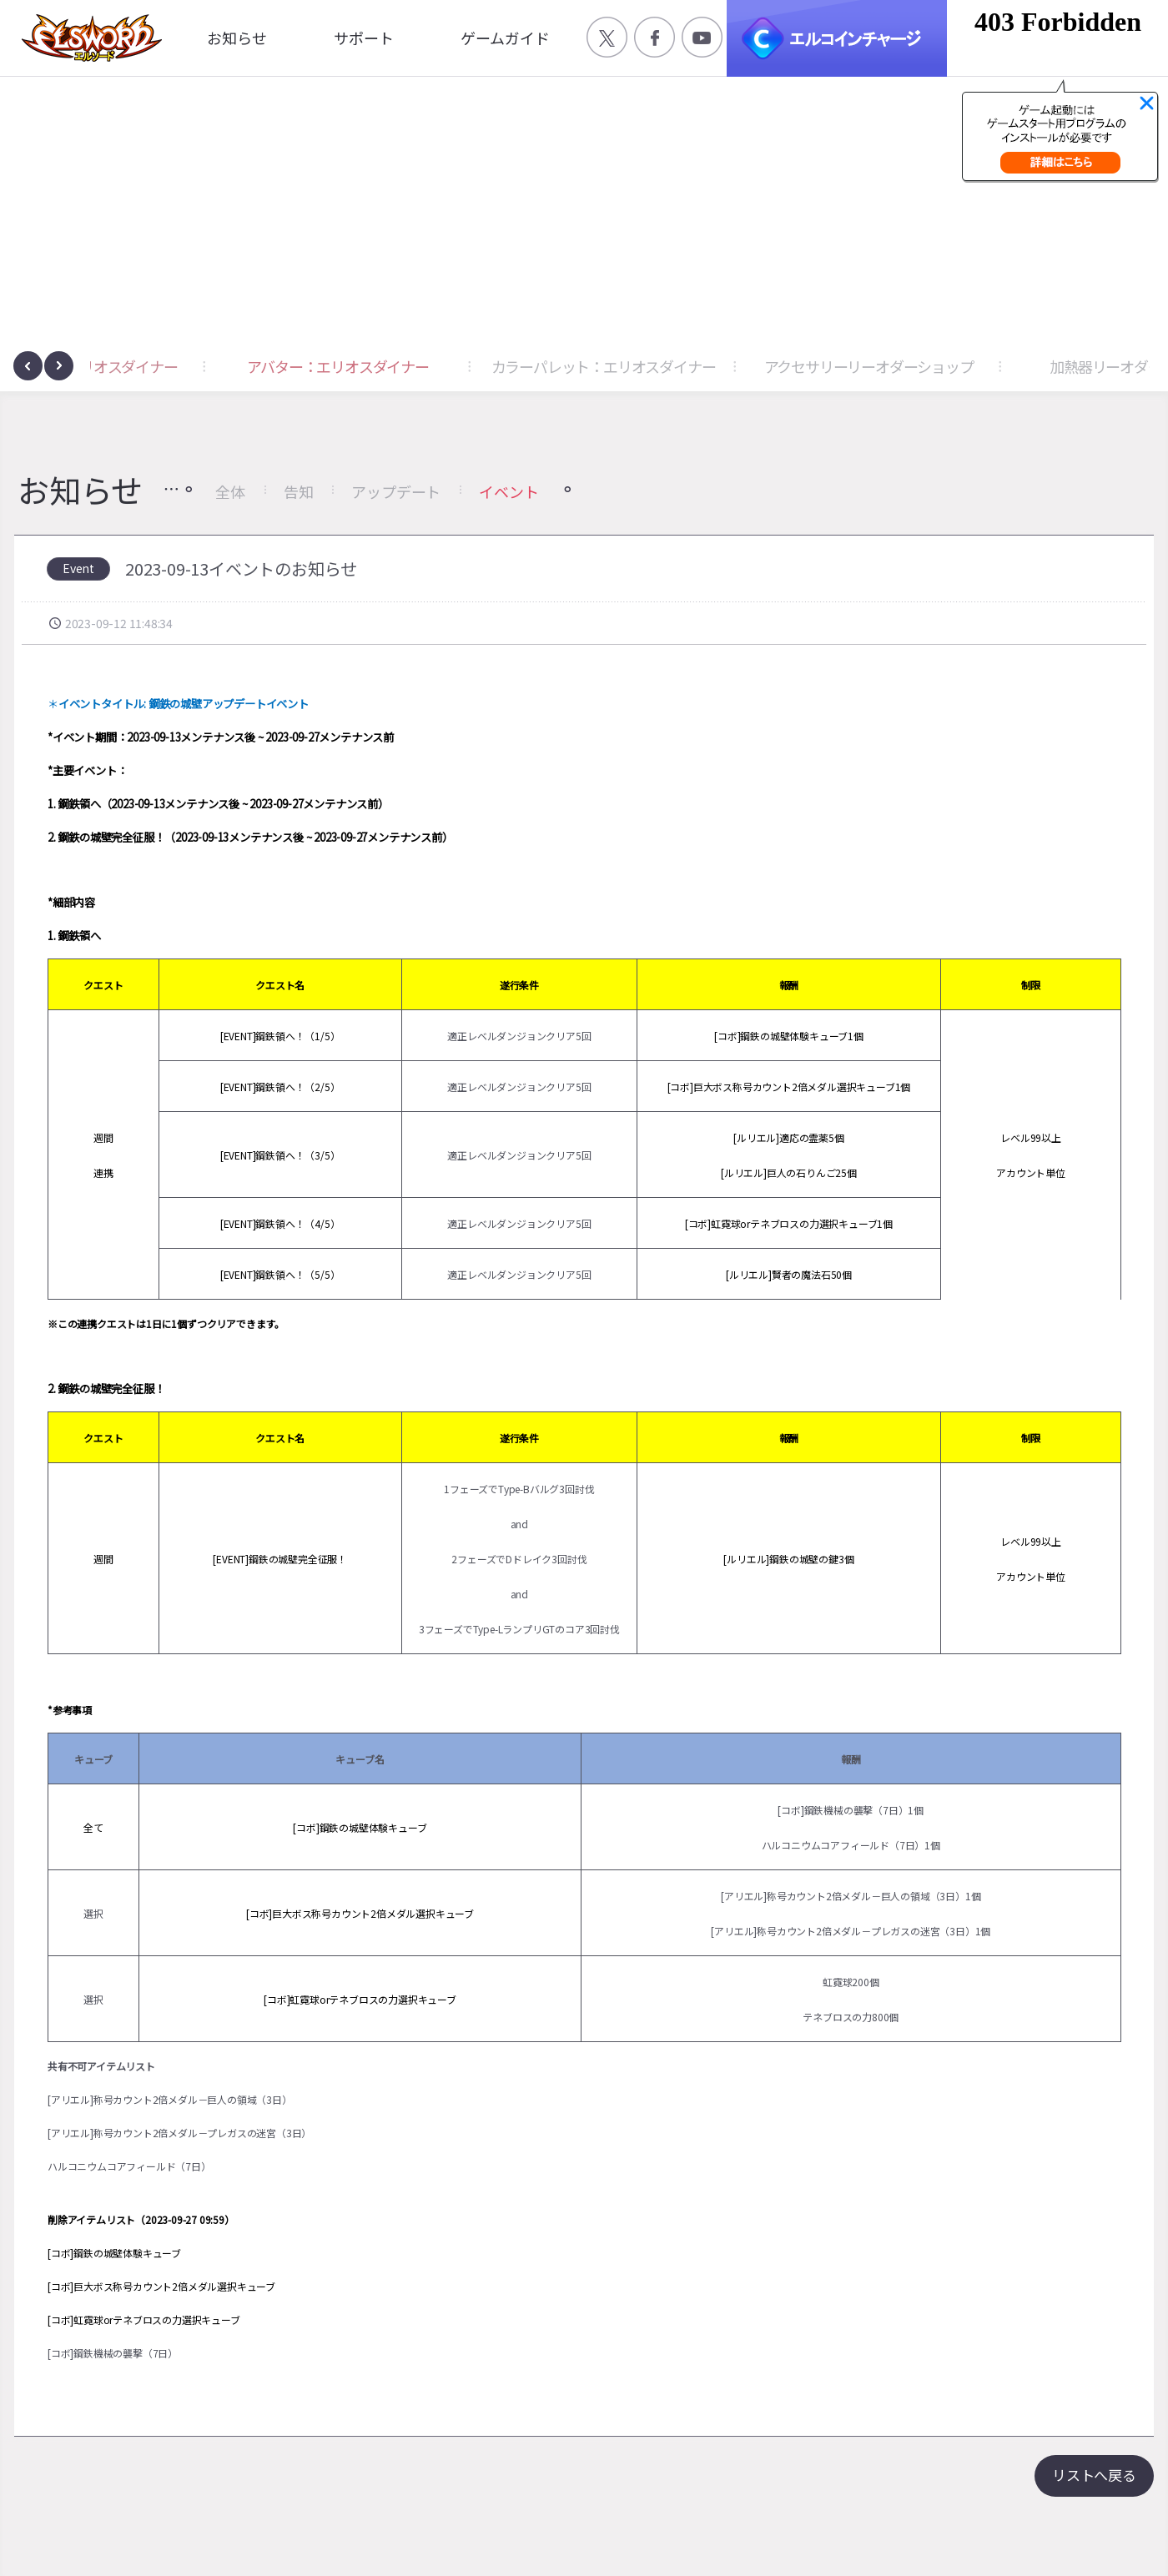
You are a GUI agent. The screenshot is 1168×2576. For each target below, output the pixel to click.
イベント (508, 491)
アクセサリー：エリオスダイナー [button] (223, 366)
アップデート (396, 491)
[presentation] (28, 365)
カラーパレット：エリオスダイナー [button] (754, 366)
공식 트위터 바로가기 (607, 37)
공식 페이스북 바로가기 (654, 37)
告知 (299, 491)
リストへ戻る (1094, 2474)
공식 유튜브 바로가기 (702, 37)
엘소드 (87, 38)
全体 (230, 491)
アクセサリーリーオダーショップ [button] (1019, 366)
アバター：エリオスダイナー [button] (487, 366)
